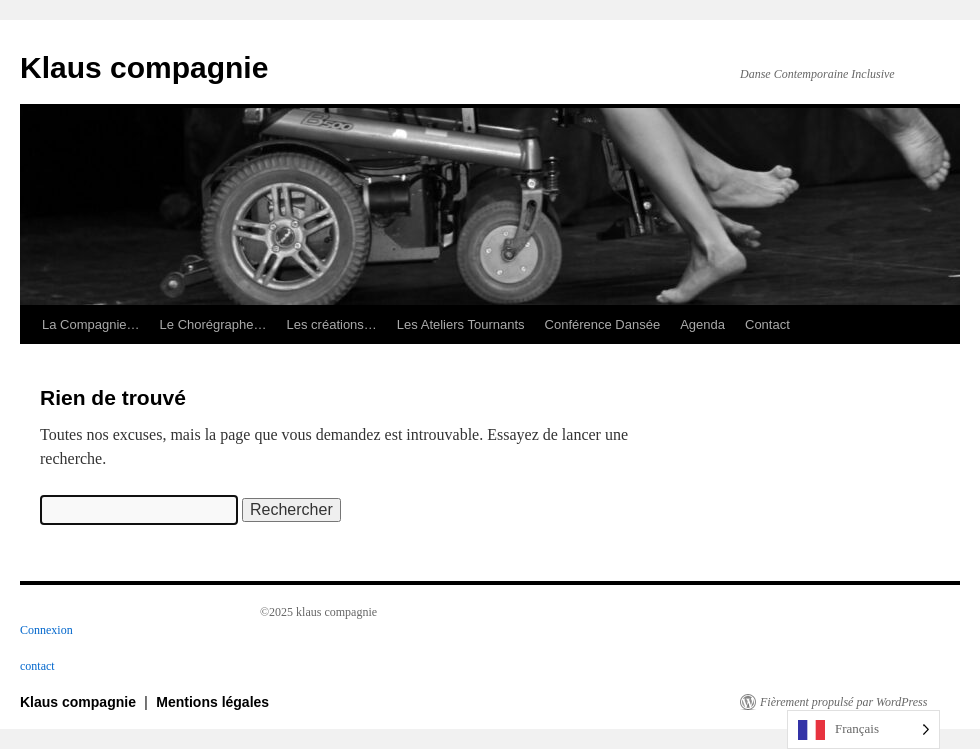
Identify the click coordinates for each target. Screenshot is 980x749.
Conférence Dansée (603, 324)
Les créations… (332, 324)
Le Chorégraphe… (213, 324)
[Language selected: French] (863, 729)
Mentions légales (212, 702)
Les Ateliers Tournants (461, 324)
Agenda (702, 324)
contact (37, 666)
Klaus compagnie (144, 67)
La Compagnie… (91, 324)
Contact (767, 324)
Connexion (46, 630)
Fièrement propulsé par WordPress (843, 702)
